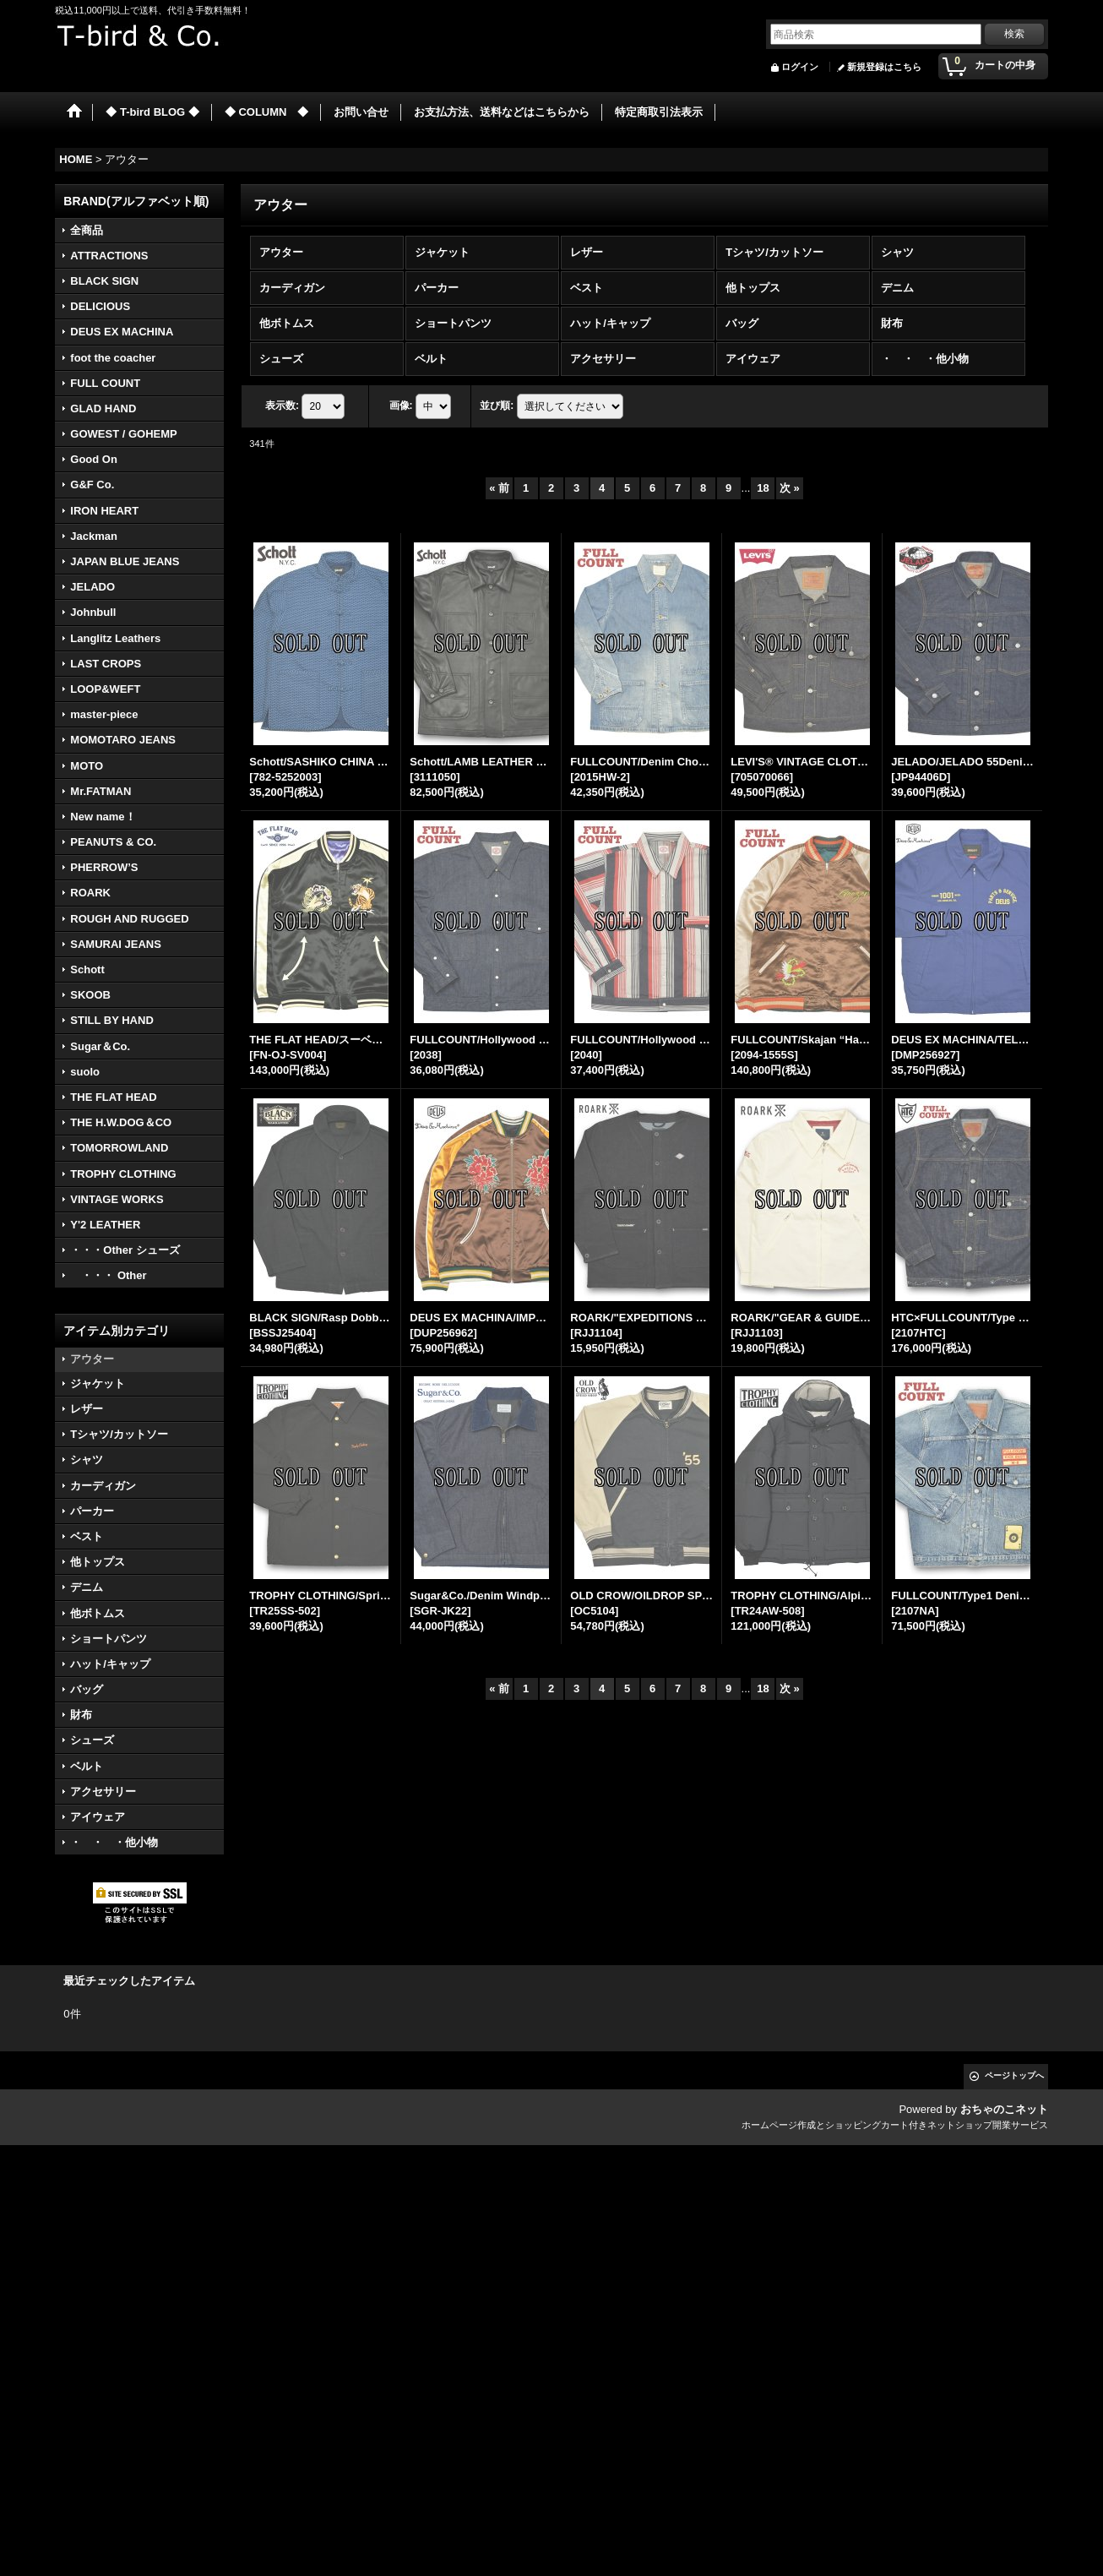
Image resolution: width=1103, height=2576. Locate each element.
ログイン (799, 67)
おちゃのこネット (1004, 2109)
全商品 (86, 230)
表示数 (282, 406)
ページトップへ (1014, 2075)
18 (763, 488)
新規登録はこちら (884, 67)
